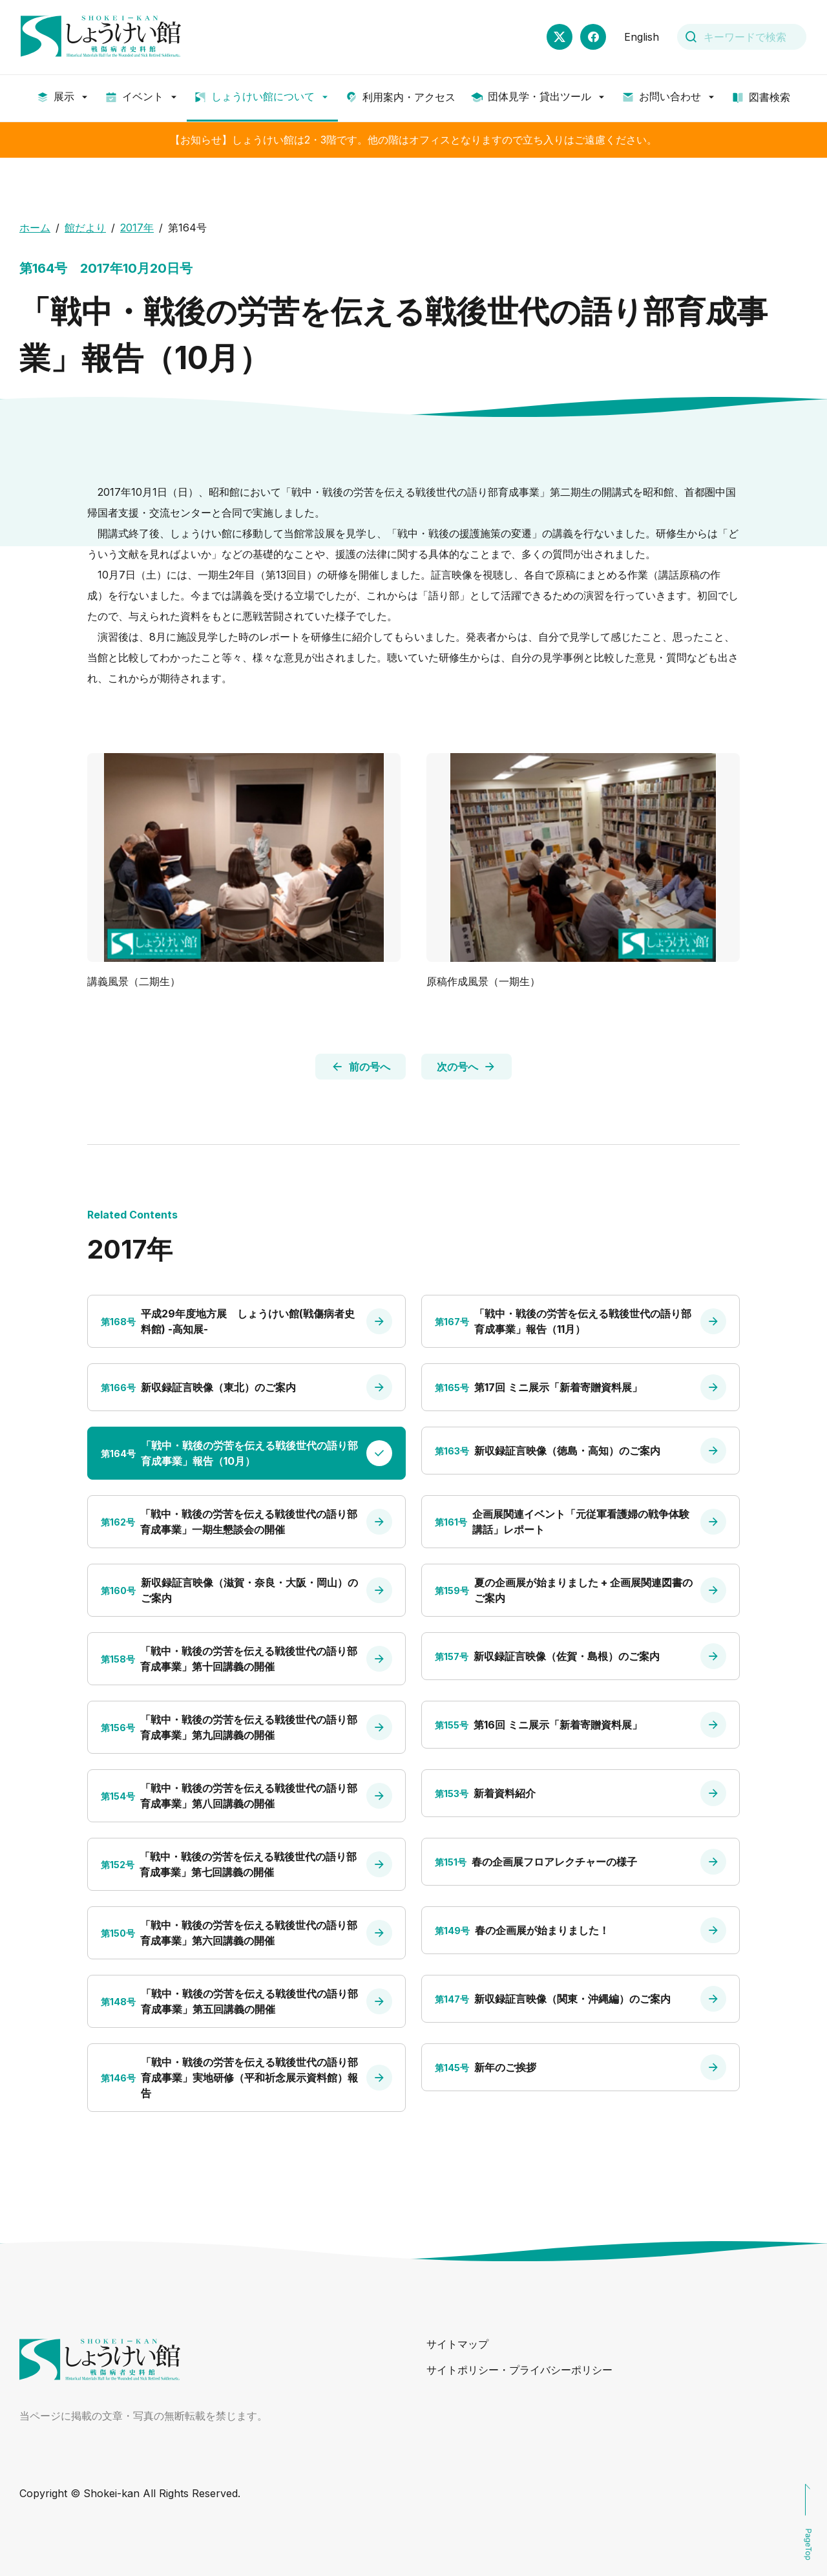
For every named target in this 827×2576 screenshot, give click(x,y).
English (641, 36)
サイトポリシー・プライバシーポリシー (519, 2369)
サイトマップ (457, 2343)
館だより (85, 227)
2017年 (137, 227)
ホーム (34, 227)
